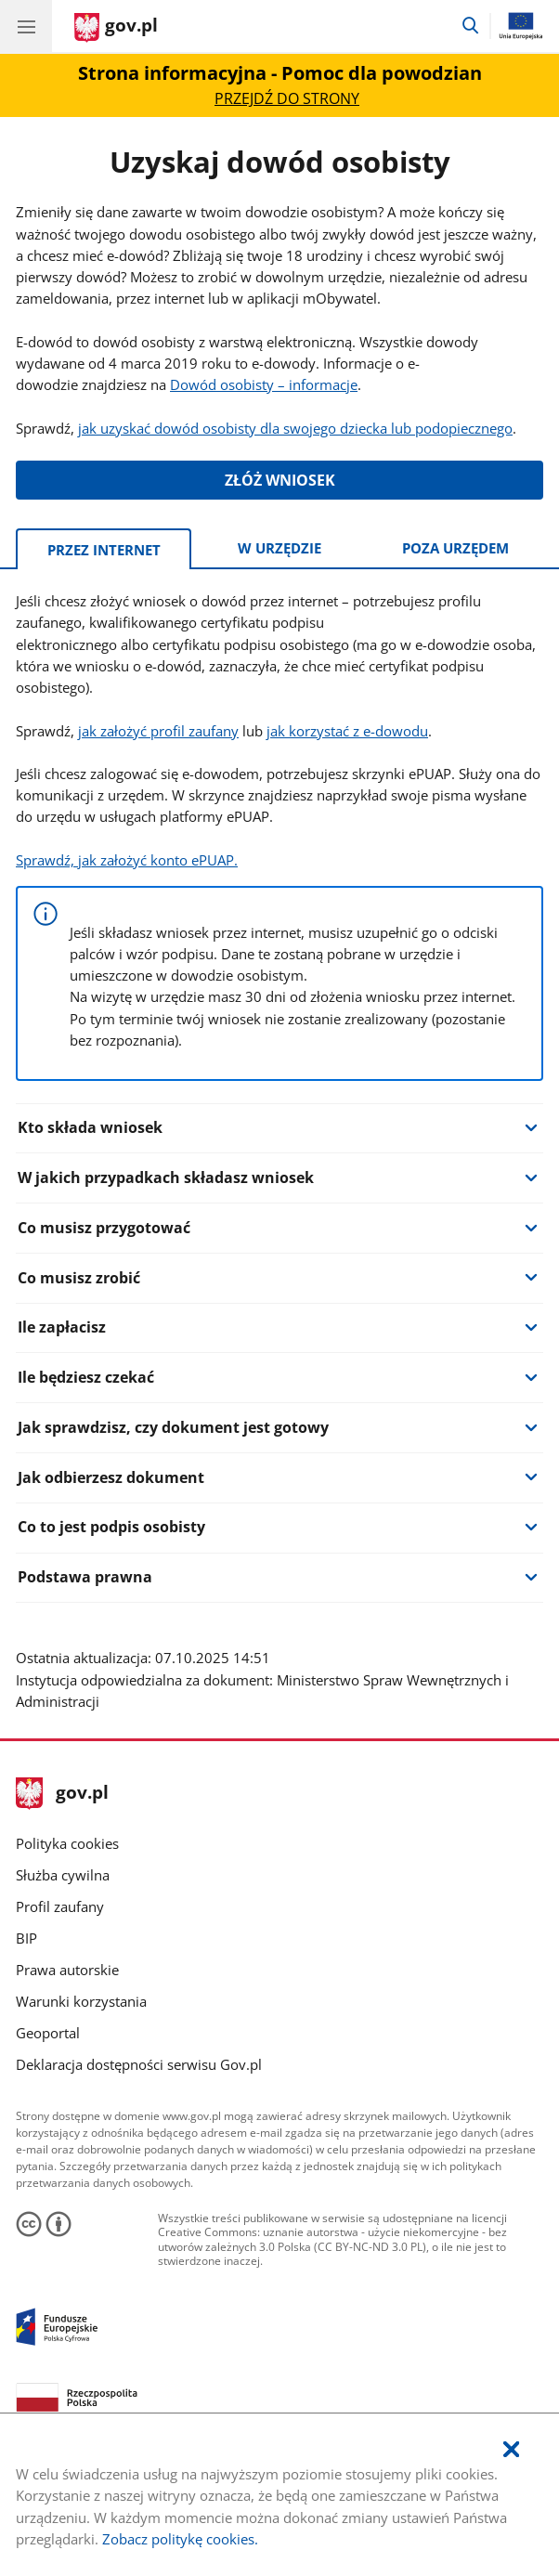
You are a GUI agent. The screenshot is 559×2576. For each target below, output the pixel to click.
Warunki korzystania (81, 2001)
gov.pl (62, 1793)
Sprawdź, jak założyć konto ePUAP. (127, 860)
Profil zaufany (60, 1906)
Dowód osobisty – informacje (264, 384)
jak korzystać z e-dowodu (347, 731)
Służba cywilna (63, 1875)
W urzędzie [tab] (279, 548)
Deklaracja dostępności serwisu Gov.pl (139, 2064)
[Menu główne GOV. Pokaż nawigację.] (26, 26)
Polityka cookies (67, 1843)
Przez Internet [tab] (104, 550)
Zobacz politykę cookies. (180, 2539)
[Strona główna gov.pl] (116, 28)
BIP (26, 1938)
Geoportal (48, 2033)
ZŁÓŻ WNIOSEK (280, 480)
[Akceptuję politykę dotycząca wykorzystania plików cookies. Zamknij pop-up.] (511, 2450)
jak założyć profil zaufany (158, 731)
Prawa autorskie (67, 1969)
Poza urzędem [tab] (455, 548)
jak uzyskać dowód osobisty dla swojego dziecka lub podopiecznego (295, 428)
